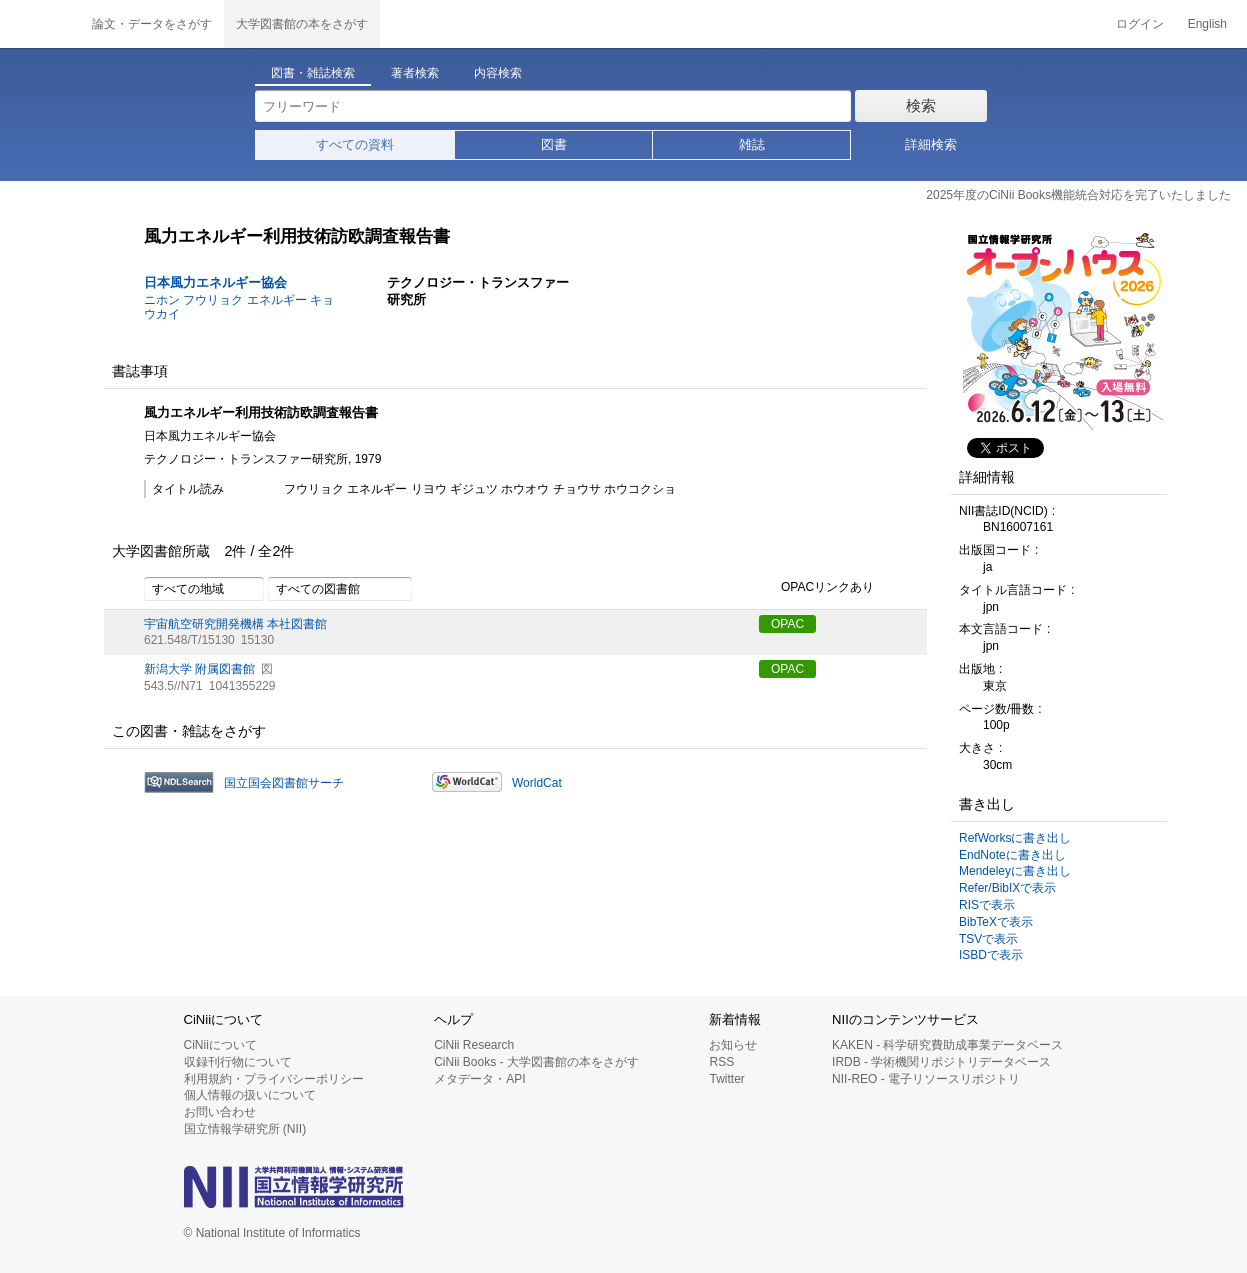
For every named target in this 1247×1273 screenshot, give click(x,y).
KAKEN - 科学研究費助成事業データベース (947, 1045)
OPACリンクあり (816, 588)
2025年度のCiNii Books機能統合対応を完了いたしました (1078, 195)
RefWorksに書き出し (1015, 838)
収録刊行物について (238, 1062)
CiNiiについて (220, 1045)
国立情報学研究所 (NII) (245, 1129)
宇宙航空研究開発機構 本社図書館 (235, 624)
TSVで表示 (988, 939)
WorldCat (537, 783)
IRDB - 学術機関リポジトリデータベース (941, 1062)
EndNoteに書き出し (1012, 855)
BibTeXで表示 (996, 922)
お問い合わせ (220, 1112)
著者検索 (415, 73)
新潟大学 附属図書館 (199, 669)
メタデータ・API (479, 1079)
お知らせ (733, 1045)
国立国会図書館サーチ (284, 783)
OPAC (787, 624)
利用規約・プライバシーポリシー (274, 1079)
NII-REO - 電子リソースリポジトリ (926, 1079)
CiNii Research (474, 1045)
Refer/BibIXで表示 (1007, 888)
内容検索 (498, 73)
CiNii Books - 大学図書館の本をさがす (536, 1062)
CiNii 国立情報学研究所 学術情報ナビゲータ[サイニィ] (40, 24)
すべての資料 (355, 144)
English (1207, 24)
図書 (554, 144)
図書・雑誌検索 (313, 73)
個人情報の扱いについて (250, 1095)
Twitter (726, 1079)
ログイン (1140, 24)
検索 (921, 105)
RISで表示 (987, 905)
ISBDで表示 (991, 955)
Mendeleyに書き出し (1015, 871)
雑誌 (752, 144)
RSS (721, 1062)
